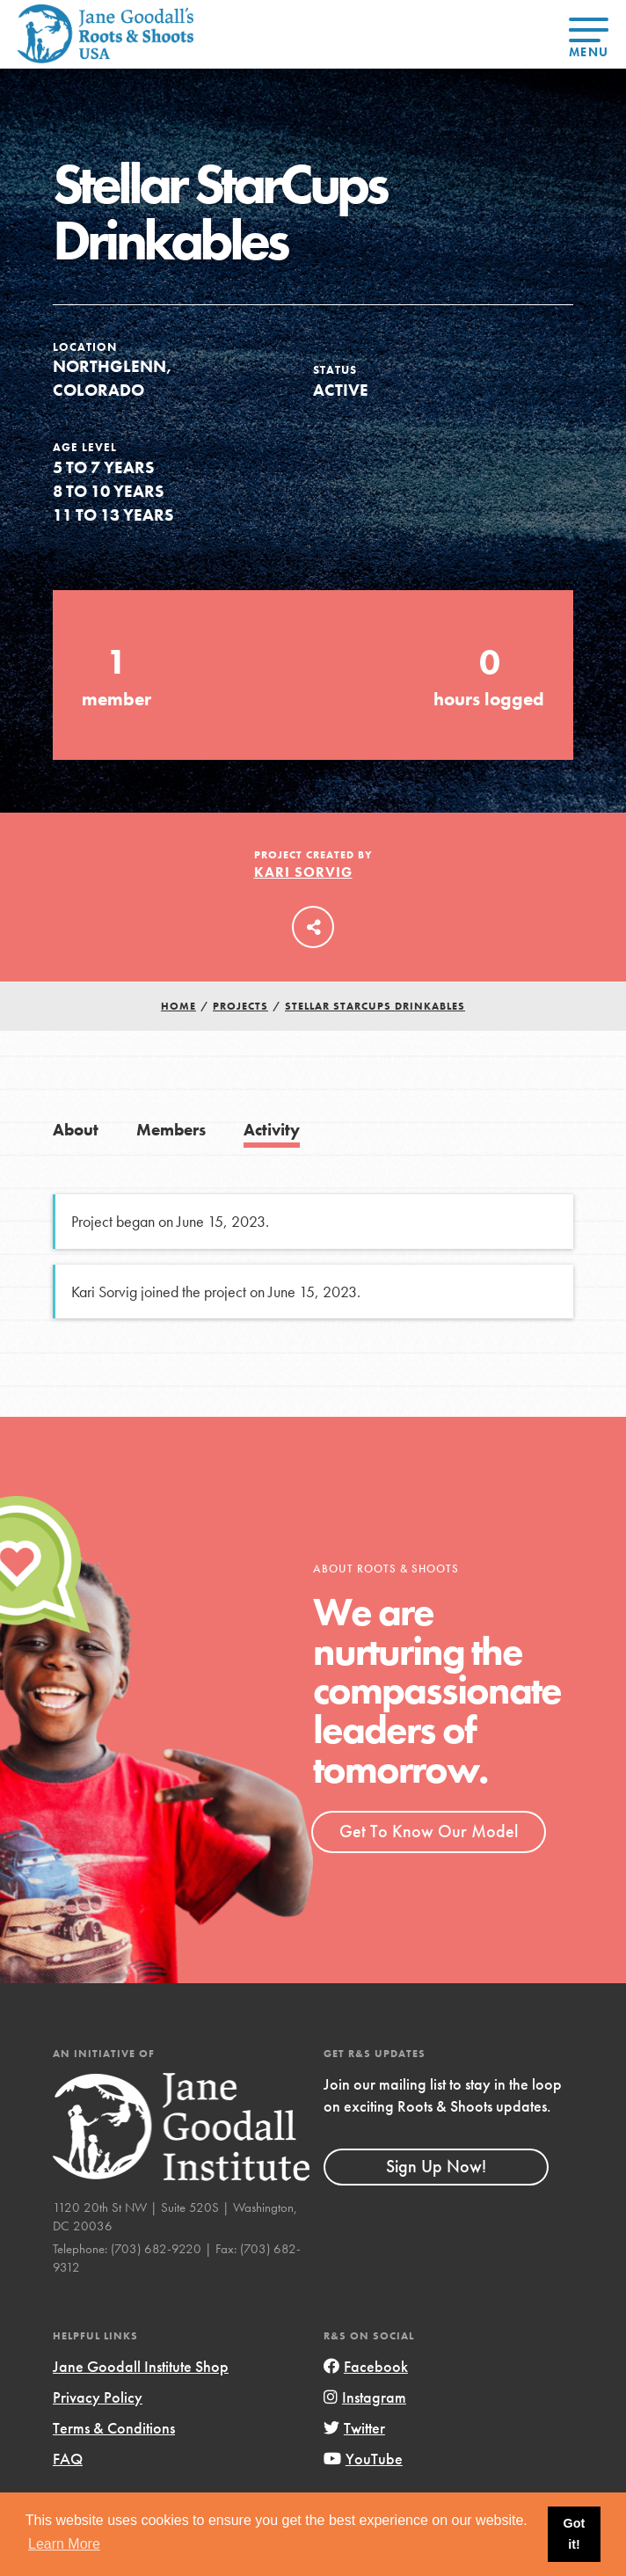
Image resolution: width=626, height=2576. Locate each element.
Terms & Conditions (114, 2428)
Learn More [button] (64, 2543)
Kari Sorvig (303, 872)
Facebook (366, 2366)
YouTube (363, 2458)
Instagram (365, 2397)
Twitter (354, 2428)
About (75, 1130)
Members (171, 1130)
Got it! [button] (575, 2533)
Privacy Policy (97, 2397)
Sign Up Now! (436, 2166)
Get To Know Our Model (428, 1831)
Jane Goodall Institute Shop (141, 2366)
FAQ (68, 2458)
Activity (272, 1130)
